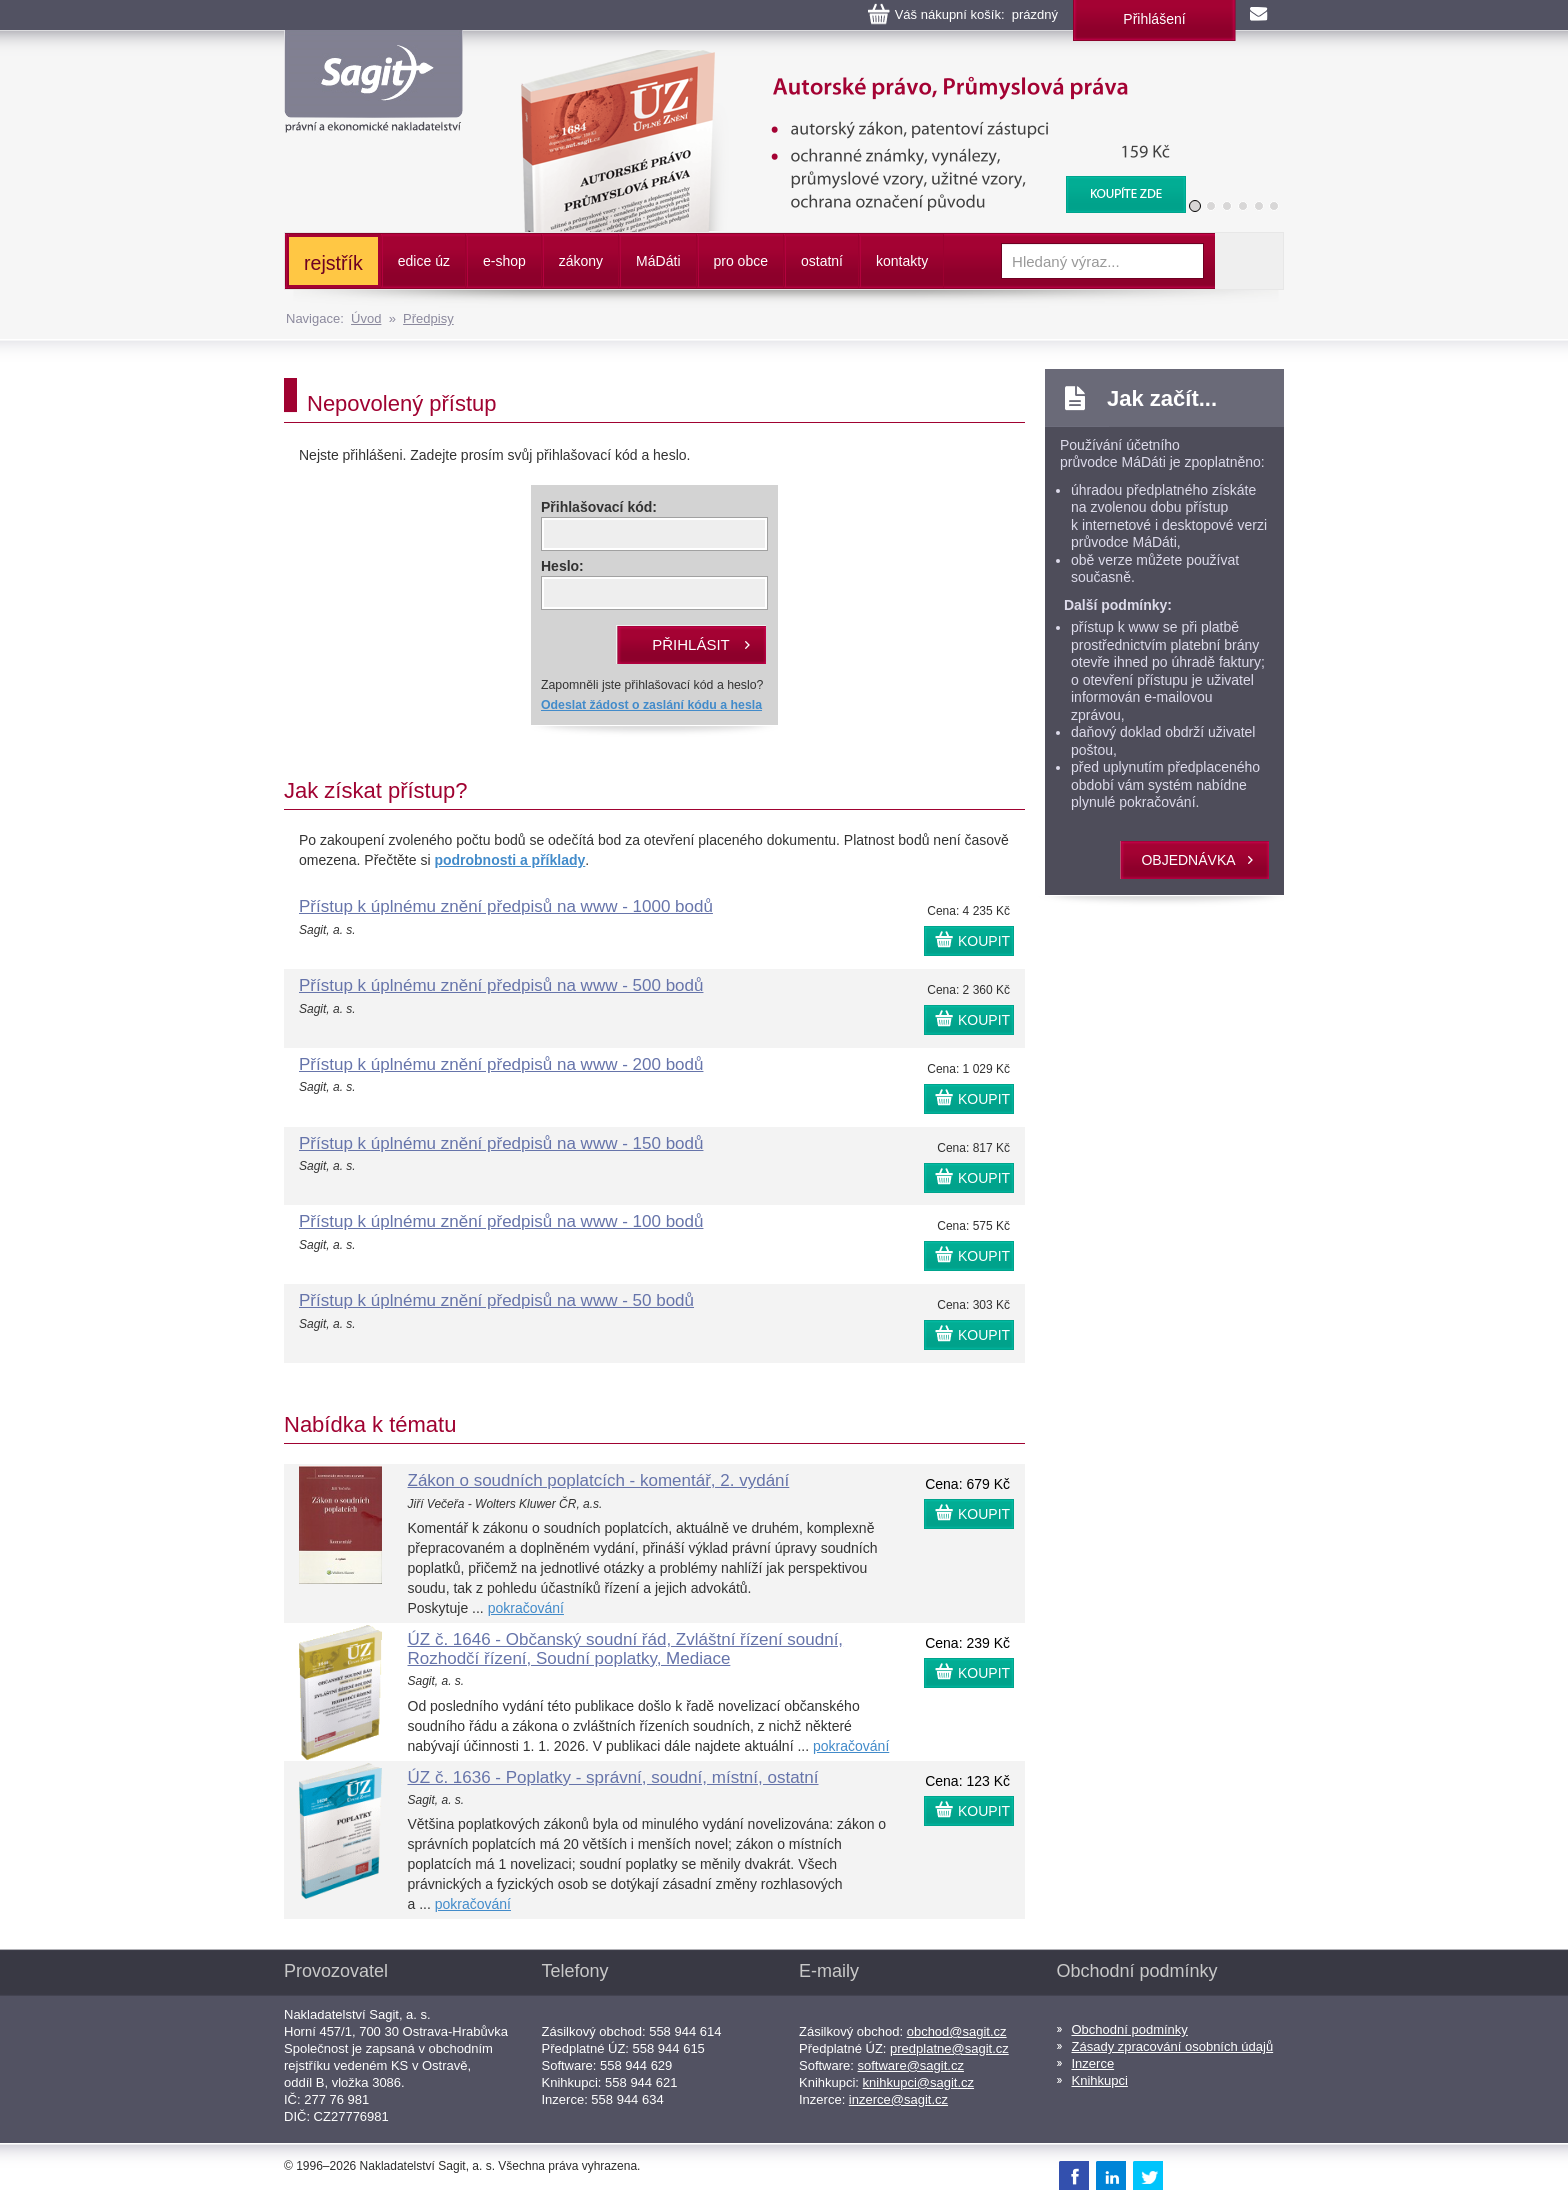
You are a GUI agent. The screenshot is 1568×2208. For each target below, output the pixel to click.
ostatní (822, 261)
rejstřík (333, 263)
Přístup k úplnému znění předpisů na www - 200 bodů (501, 1064)
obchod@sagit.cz (957, 2031)
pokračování (526, 1608)
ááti (658, 261)
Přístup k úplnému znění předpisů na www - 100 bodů (501, 1221)
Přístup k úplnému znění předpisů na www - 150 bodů (501, 1143)
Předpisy (428, 318)
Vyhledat (1249, 261)
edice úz (424, 261)
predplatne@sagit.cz (949, 2048)
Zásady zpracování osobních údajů (1173, 2046)
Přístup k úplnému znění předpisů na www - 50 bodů (496, 1300)
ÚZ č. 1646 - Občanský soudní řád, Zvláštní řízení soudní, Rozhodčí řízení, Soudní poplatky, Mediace (626, 1649)
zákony (581, 261)
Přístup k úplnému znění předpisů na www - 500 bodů (501, 985)
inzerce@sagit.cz (898, 2099)
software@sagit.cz (911, 2065)
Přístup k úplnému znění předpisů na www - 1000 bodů (506, 906)
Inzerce (1093, 2063)
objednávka (1188, 860)
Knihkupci (1100, 2080)
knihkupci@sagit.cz (918, 2082)
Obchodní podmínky (1130, 2029)
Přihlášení (1154, 19)
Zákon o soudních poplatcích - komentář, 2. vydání (599, 1480)
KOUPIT (984, 941)
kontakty (902, 261)
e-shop (504, 261)
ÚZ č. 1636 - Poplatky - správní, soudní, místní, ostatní (613, 1777)
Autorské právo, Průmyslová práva (841, 60)
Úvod (366, 318)
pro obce (741, 261)
